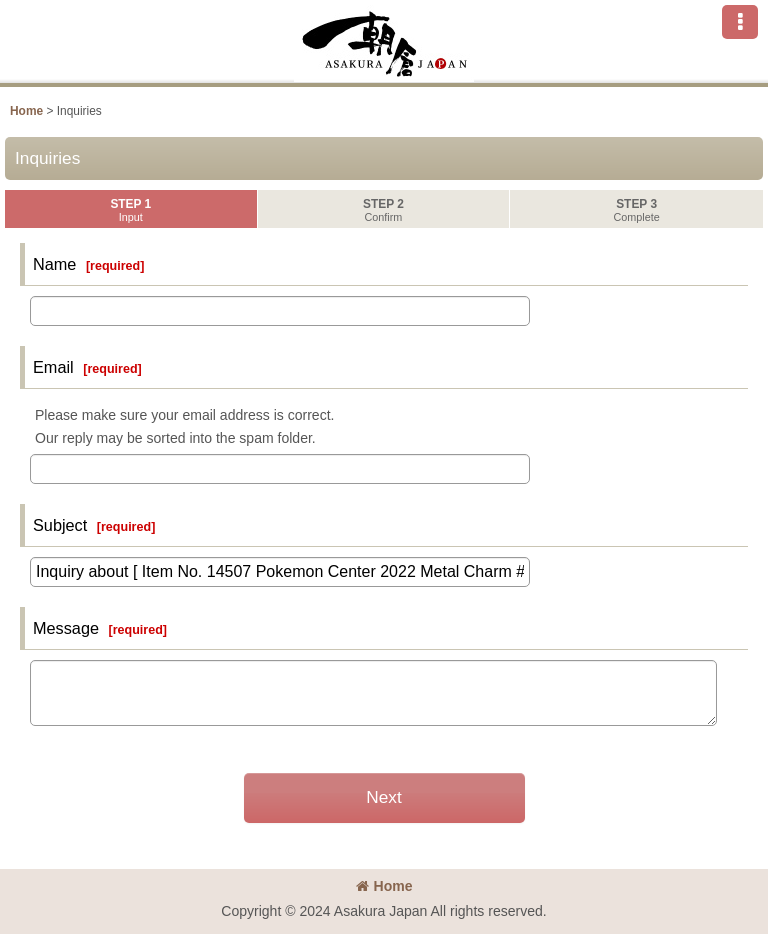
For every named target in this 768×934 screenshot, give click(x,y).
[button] (740, 22)
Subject (60, 525)
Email (53, 367)
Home (384, 886)
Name (54, 264)
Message (66, 628)
